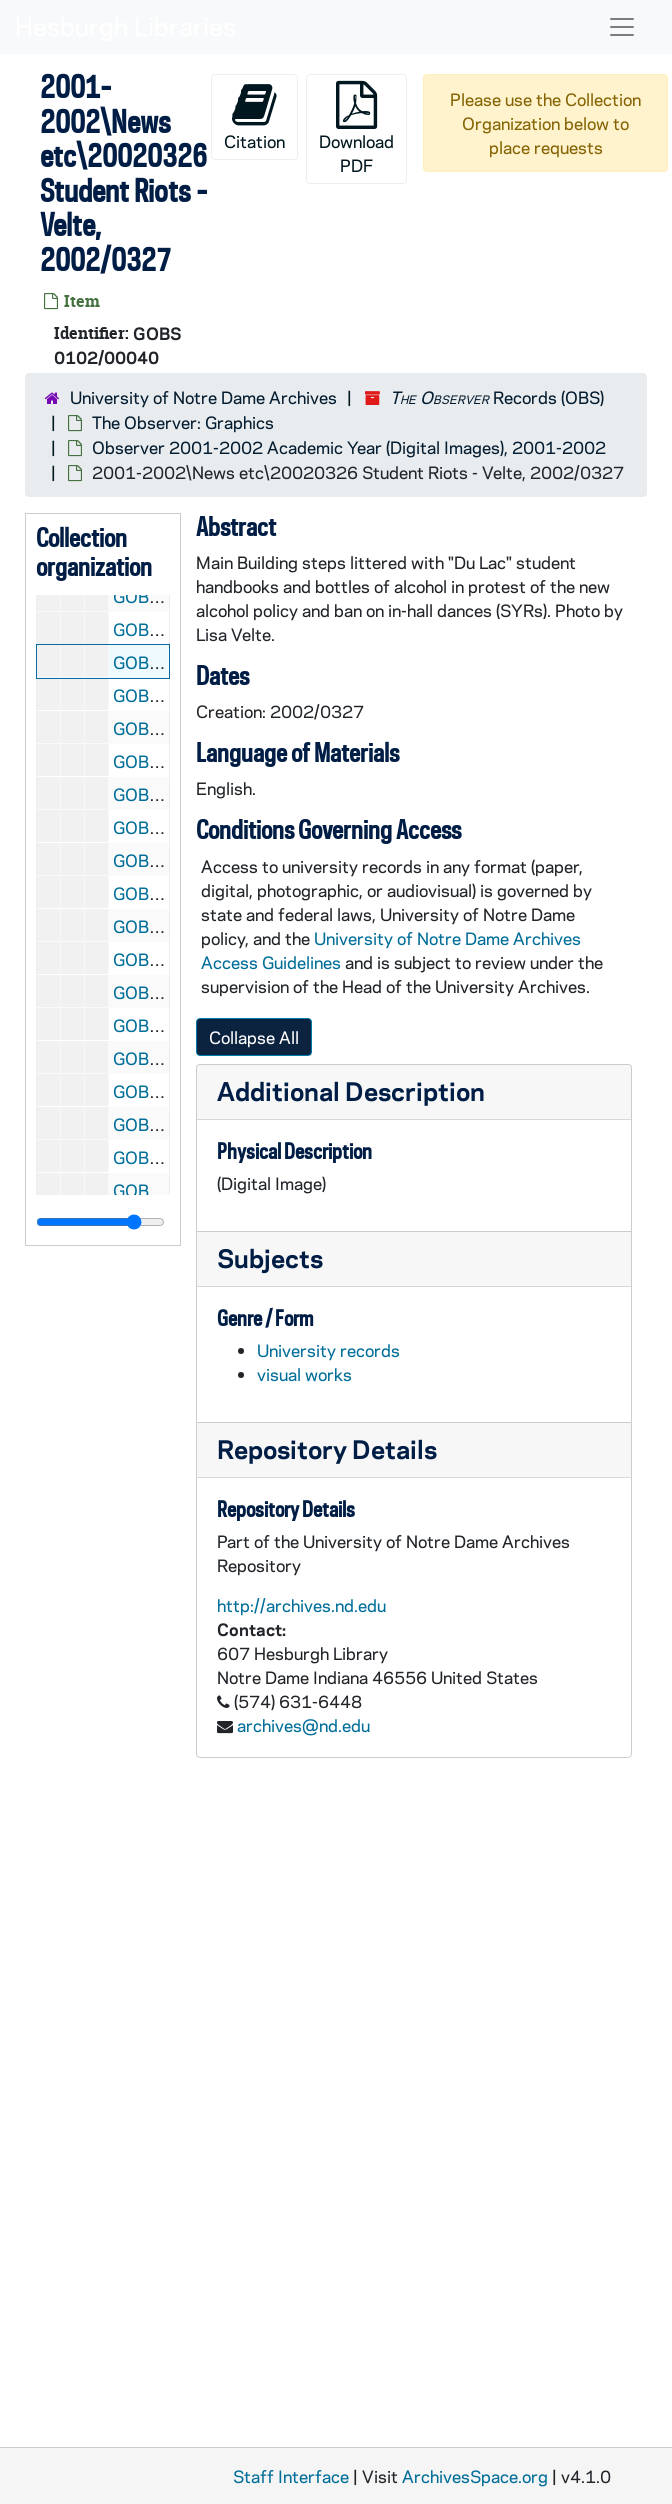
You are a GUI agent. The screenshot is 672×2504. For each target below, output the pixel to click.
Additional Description (351, 1090)
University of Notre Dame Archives (203, 397)
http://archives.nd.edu (301, 1605)
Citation (254, 116)
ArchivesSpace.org (475, 2476)
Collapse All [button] (254, 1037)
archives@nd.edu (303, 1725)
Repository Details (327, 1448)
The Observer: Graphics (183, 422)
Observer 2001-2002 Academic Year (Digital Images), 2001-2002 (349, 447)
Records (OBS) (497, 397)
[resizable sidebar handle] (100, 1222)
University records (328, 1350)
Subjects (270, 1257)
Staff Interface (291, 2476)
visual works (304, 1374)
